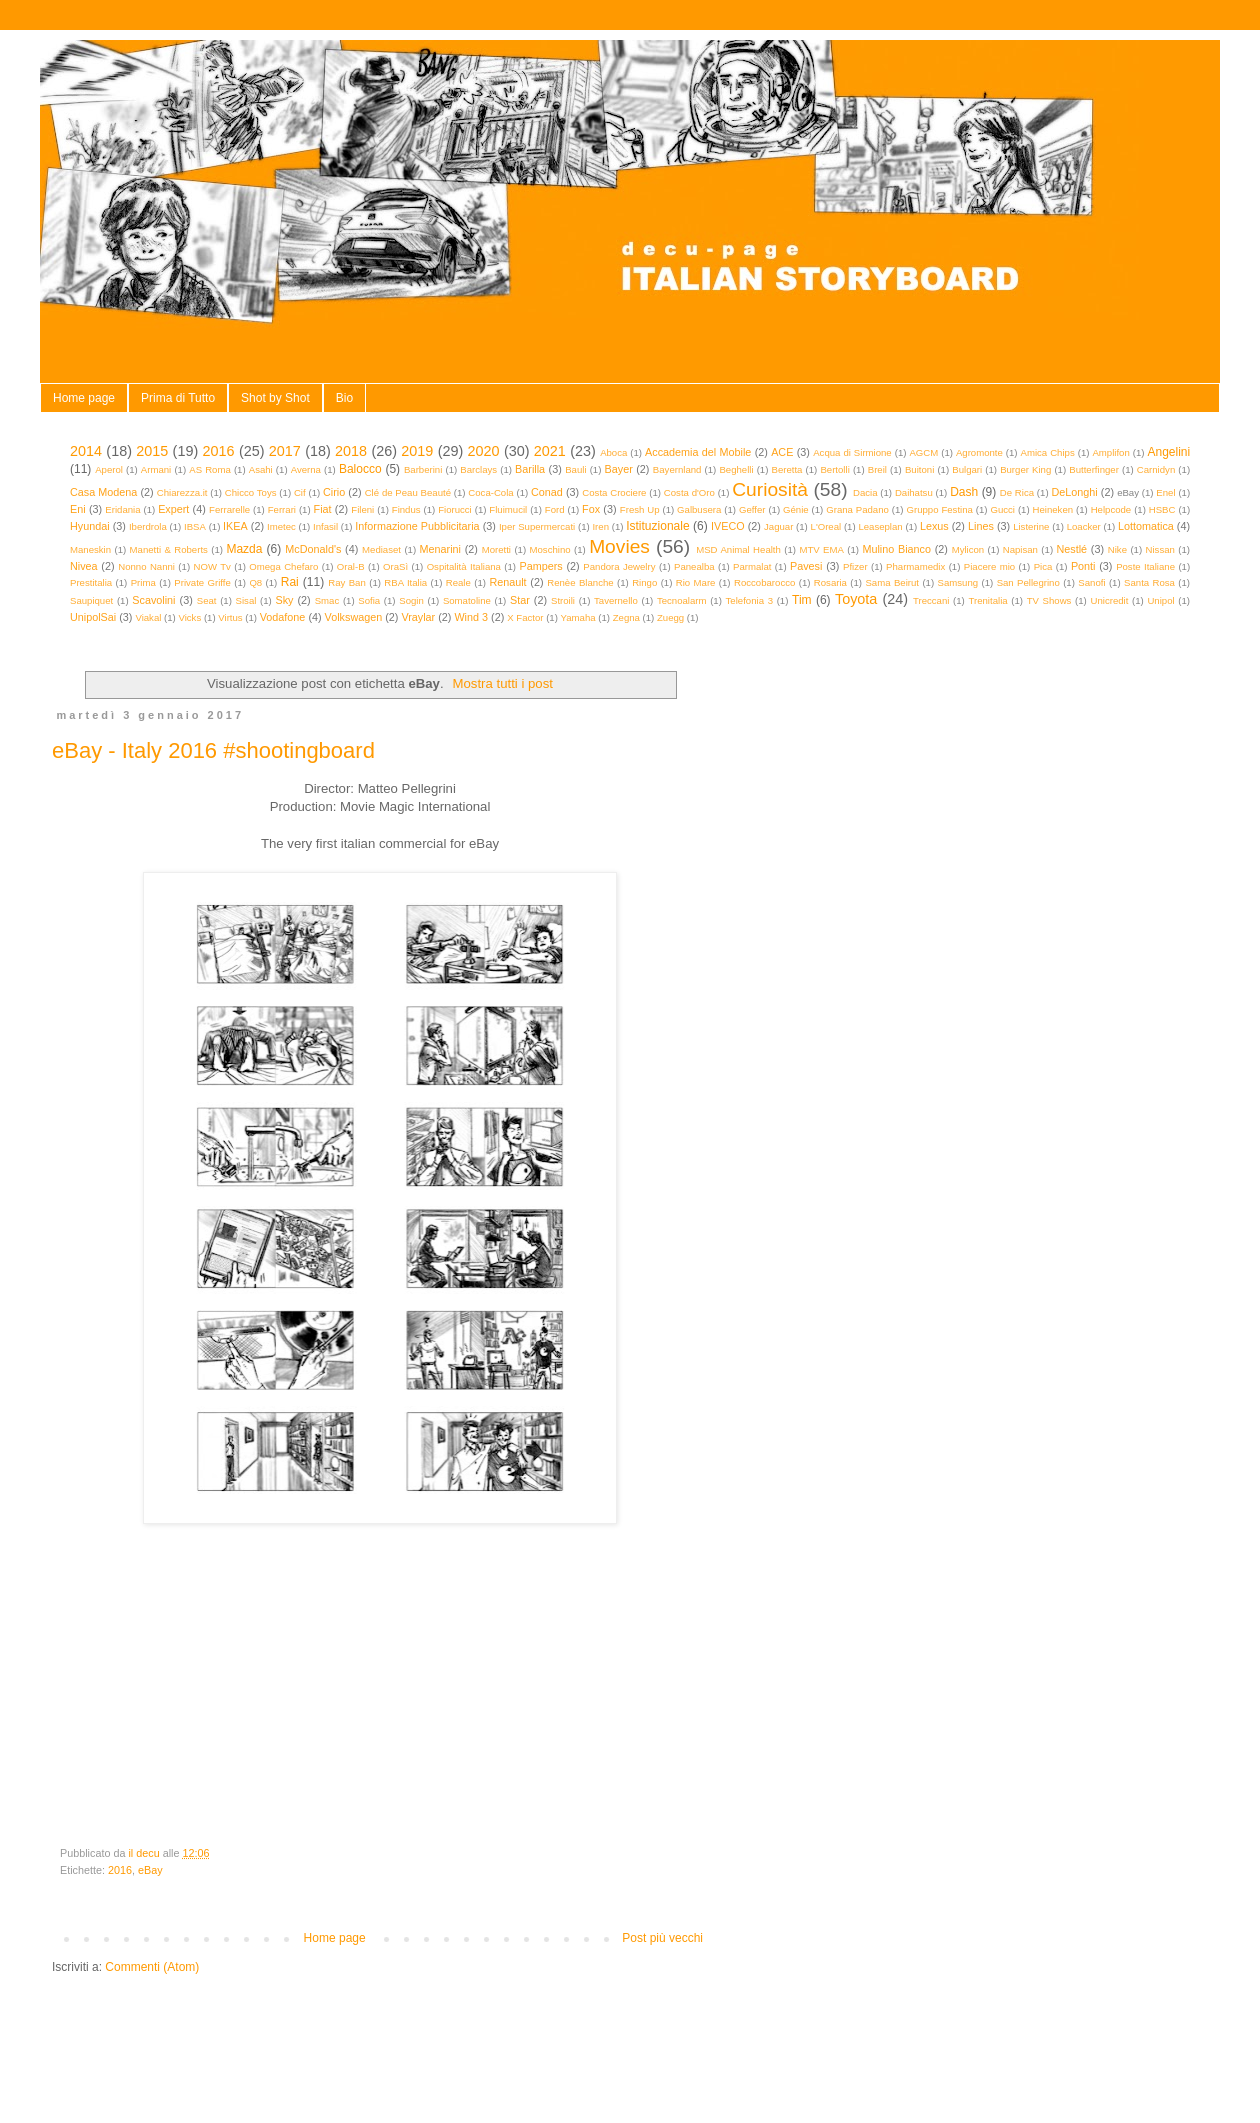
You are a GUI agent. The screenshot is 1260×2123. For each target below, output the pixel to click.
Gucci (1002, 509)
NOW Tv (211, 566)
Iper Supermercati (537, 526)
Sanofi (1091, 582)
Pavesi (806, 566)
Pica (1043, 566)
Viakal (148, 617)
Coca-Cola (490, 492)
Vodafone (283, 617)
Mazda (244, 549)
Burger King (1025, 469)
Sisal (246, 600)
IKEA (235, 526)
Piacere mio (989, 566)
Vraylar (418, 617)
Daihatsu (914, 492)
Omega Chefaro (283, 566)
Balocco (360, 469)
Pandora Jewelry (619, 566)
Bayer (619, 469)
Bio (344, 398)
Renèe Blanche (580, 582)
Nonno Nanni (146, 566)
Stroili (563, 600)
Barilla (530, 469)
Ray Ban (347, 582)
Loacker (1084, 526)
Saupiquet (91, 600)
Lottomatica (1146, 526)
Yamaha (578, 617)
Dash (964, 492)
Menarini (440, 549)
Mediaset (381, 549)
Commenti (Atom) (152, 1967)
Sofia (369, 600)
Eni (78, 509)
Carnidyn (1156, 469)
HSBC (1162, 509)
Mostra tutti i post (503, 683)
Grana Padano (857, 509)
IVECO (728, 526)
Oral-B (351, 566)
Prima (143, 582)
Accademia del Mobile (698, 452)
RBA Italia (405, 582)
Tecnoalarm (682, 600)
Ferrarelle (229, 509)
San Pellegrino (1028, 582)
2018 (351, 451)
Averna (306, 469)
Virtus (230, 617)
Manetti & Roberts (169, 549)
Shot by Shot (275, 398)
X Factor (525, 617)
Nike (1117, 549)
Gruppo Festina (939, 509)
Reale (458, 582)
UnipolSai (93, 617)
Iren (600, 526)
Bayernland (677, 469)
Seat (207, 600)
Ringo (644, 582)
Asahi (261, 469)
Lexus (934, 526)
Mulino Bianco (896, 549)
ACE (782, 452)
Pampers (540, 566)
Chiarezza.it (182, 492)
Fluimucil (508, 509)
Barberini (423, 469)
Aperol (109, 469)
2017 (285, 451)
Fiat (323, 509)
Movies (619, 546)
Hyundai (90, 526)
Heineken (1053, 509)
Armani (156, 469)
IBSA (195, 526)
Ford (555, 509)
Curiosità (770, 489)
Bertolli (834, 469)
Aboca (613, 452)
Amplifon (1110, 452)
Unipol (1160, 600)
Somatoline (467, 600)
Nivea (84, 566)
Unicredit (1110, 600)
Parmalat (752, 566)
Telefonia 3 (749, 600)
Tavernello (616, 600)
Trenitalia (988, 600)
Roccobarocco (764, 582)
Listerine (1031, 526)
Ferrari (282, 509)
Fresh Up (640, 509)
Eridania (122, 509)
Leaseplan (880, 526)
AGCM (923, 452)
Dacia (865, 492)
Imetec (281, 526)
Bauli (575, 469)
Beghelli (736, 469)
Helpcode (1111, 509)
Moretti (496, 549)
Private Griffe (202, 582)
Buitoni (919, 469)
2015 (152, 451)
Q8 (255, 582)
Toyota (856, 599)
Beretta (787, 469)
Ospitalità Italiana (464, 566)
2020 (484, 451)
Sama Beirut (892, 582)
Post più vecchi (662, 1938)
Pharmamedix (915, 566)
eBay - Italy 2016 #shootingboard (213, 750)
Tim (802, 600)
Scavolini (153, 600)
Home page (84, 398)
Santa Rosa (1149, 582)
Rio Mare (696, 582)
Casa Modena (103, 492)
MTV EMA (821, 549)
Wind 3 (471, 617)
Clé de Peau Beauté (408, 492)
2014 (86, 451)
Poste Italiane (1145, 566)
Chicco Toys (251, 492)
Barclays (478, 469)
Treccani (931, 600)
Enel (1165, 492)
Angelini (1168, 452)
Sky (284, 600)
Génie (796, 509)
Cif (300, 492)
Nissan (1160, 549)
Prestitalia (91, 582)
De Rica (1017, 492)
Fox (591, 509)
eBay (150, 1870)
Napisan (1020, 549)
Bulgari (967, 469)
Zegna (626, 617)
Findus (406, 509)
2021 (550, 451)
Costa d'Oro (689, 492)
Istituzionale (657, 526)
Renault (507, 582)
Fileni (362, 509)
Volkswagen (354, 617)
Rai (290, 582)
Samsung (958, 582)
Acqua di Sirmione (852, 452)
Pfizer (855, 566)
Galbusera (699, 509)
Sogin (411, 600)
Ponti (1083, 566)
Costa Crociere (614, 492)
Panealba (694, 566)
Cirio (334, 492)
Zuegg (670, 617)
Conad (547, 492)
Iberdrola (148, 526)
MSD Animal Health (738, 549)
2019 (417, 451)
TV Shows (1049, 600)
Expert (173, 509)
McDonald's (313, 549)
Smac (327, 600)
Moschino (550, 549)
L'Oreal (826, 526)
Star (520, 600)
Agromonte (979, 452)
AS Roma (210, 469)
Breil (877, 469)
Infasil (325, 526)
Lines (981, 526)
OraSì (395, 566)
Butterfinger (1094, 469)
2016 (219, 451)
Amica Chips (1048, 452)
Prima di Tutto (178, 398)
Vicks (189, 617)
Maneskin (90, 549)
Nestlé (1072, 549)
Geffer (752, 509)
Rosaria (830, 582)
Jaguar (778, 526)
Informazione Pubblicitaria (417, 526)
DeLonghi (1074, 492)
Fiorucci (455, 509)
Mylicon (968, 549)
